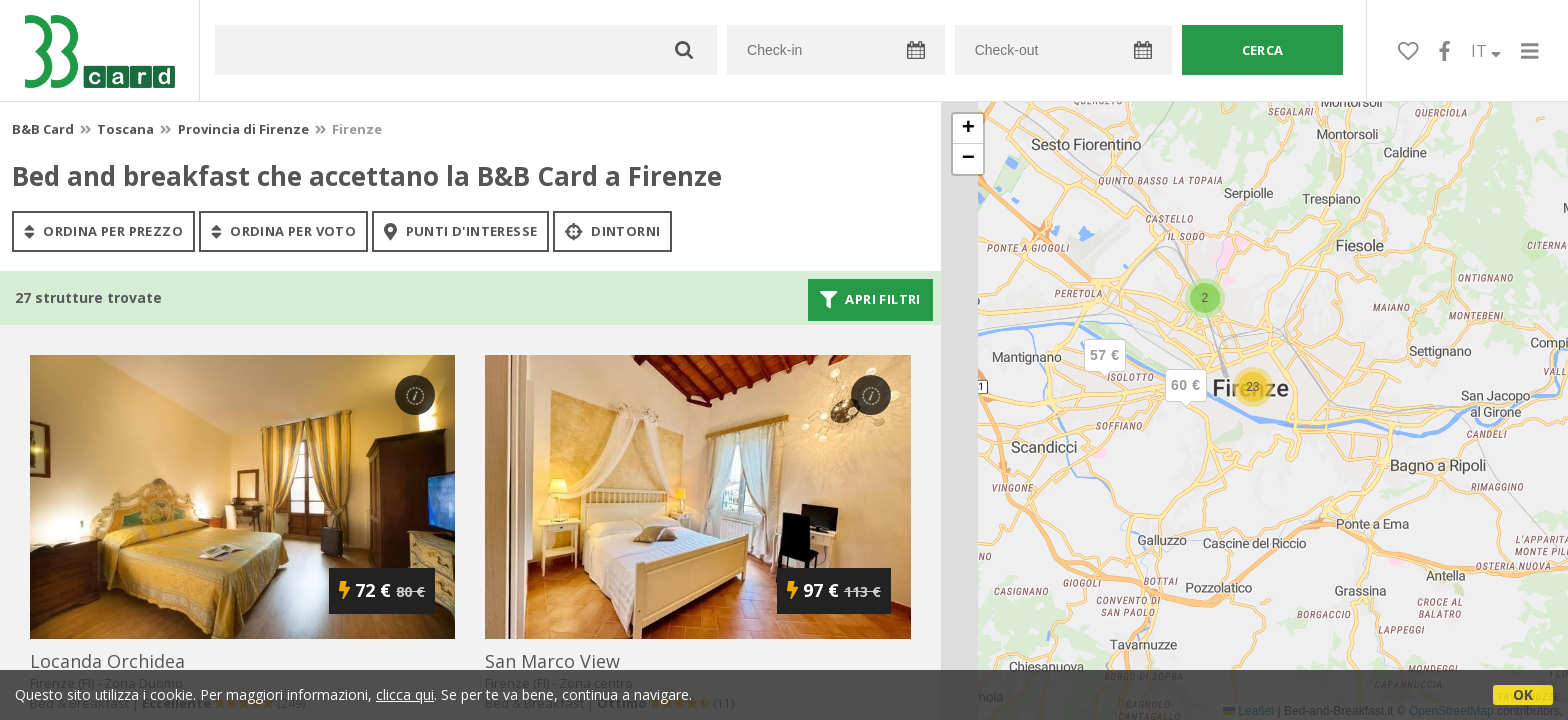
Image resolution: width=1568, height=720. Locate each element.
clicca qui (405, 694)
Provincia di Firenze (243, 129)
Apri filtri (870, 300)
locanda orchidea (107, 661)
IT (1486, 51)
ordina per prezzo (103, 231)
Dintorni (612, 231)
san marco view (552, 661)
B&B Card (43, 129)
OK (1523, 694)
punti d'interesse (460, 231)
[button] (1105, 372)
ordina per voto (283, 231)
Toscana (125, 129)
